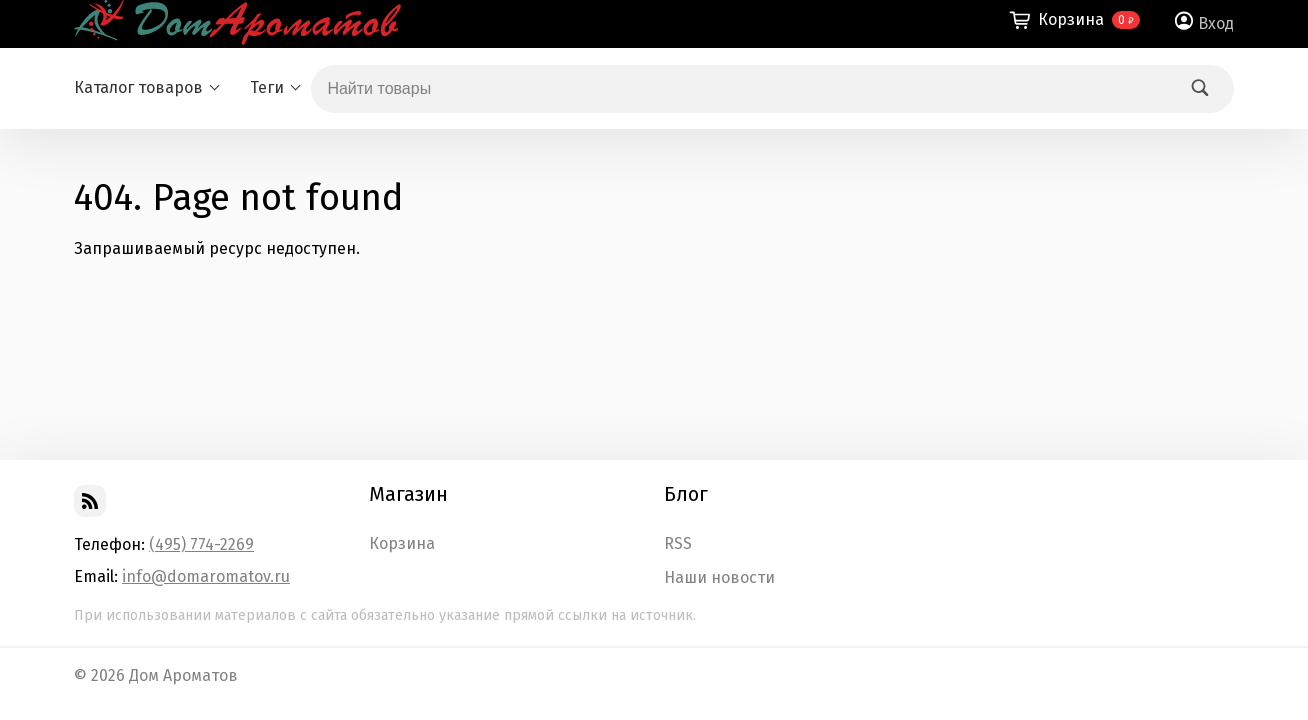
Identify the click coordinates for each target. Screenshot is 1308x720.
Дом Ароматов (183, 675)
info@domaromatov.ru (206, 576)
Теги (267, 87)
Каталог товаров (138, 87)
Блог (686, 494)
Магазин (408, 494)
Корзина (402, 544)
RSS (678, 544)
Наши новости (719, 578)
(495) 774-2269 (201, 544)
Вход (1216, 23)
